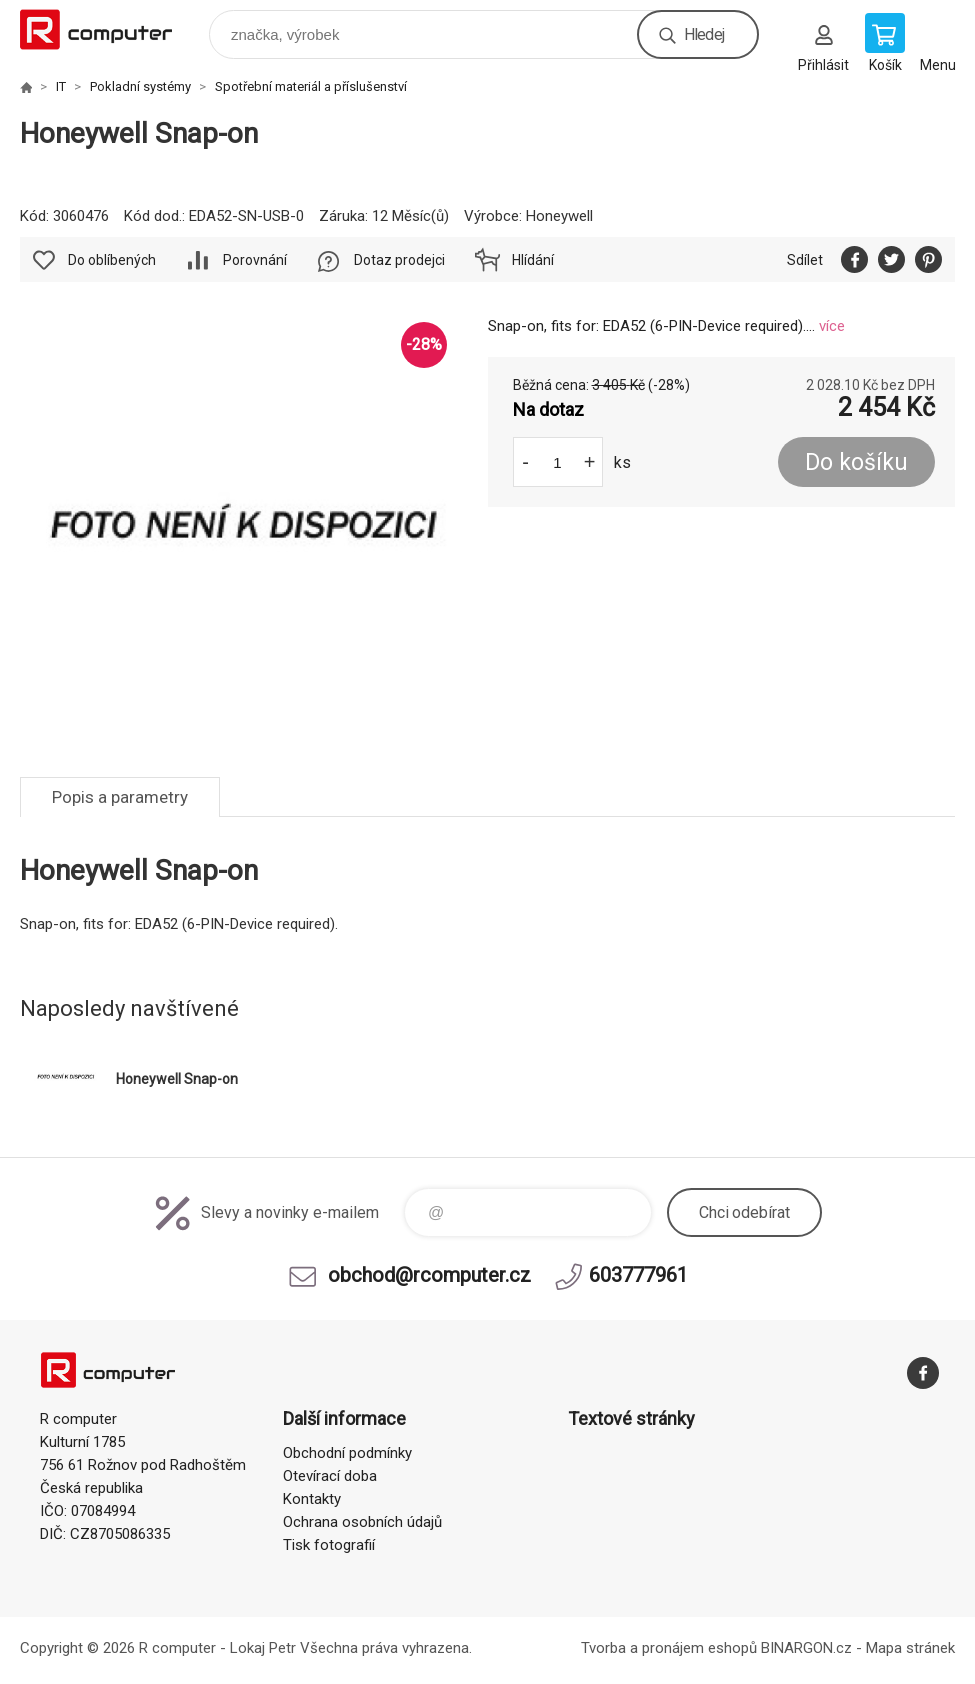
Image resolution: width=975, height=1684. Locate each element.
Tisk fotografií (329, 1545)
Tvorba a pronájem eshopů (669, 1648)
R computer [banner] (108, 29)
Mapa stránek (910, 1648)
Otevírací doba (330, 1476)
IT (61, 86)
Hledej (704, 34)
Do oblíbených (112, 260)
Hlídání (533, 260)
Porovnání (255, 260)
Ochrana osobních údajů (362, 1522)
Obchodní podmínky (347, 1453)
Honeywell (559, 216)
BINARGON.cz (806, 1648)
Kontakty (312, 1499)
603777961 (638, 1275)
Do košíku (856, 462)
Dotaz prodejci (399, 260)
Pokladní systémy (140, 86)
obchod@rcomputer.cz (429, 1275)
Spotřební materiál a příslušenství (311, 86)
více (832, 326)
